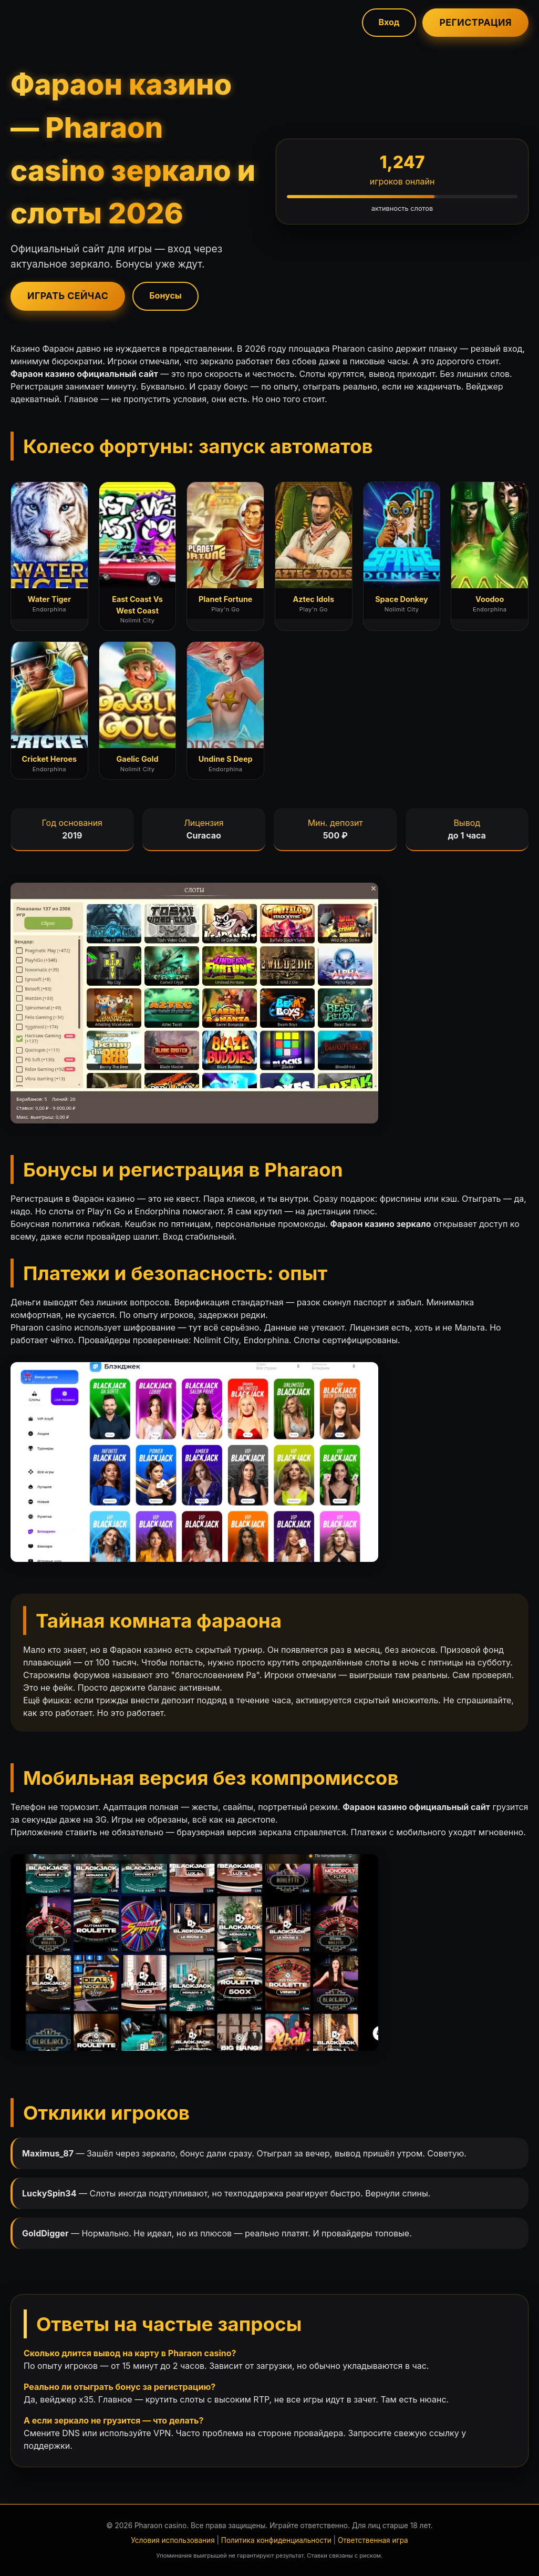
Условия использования (172, 2540)
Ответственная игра (373, 2540)
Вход (389, 22)
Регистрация (475, 22)
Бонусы (165, 295)
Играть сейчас (67, 295)
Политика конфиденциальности (276, 2540)
